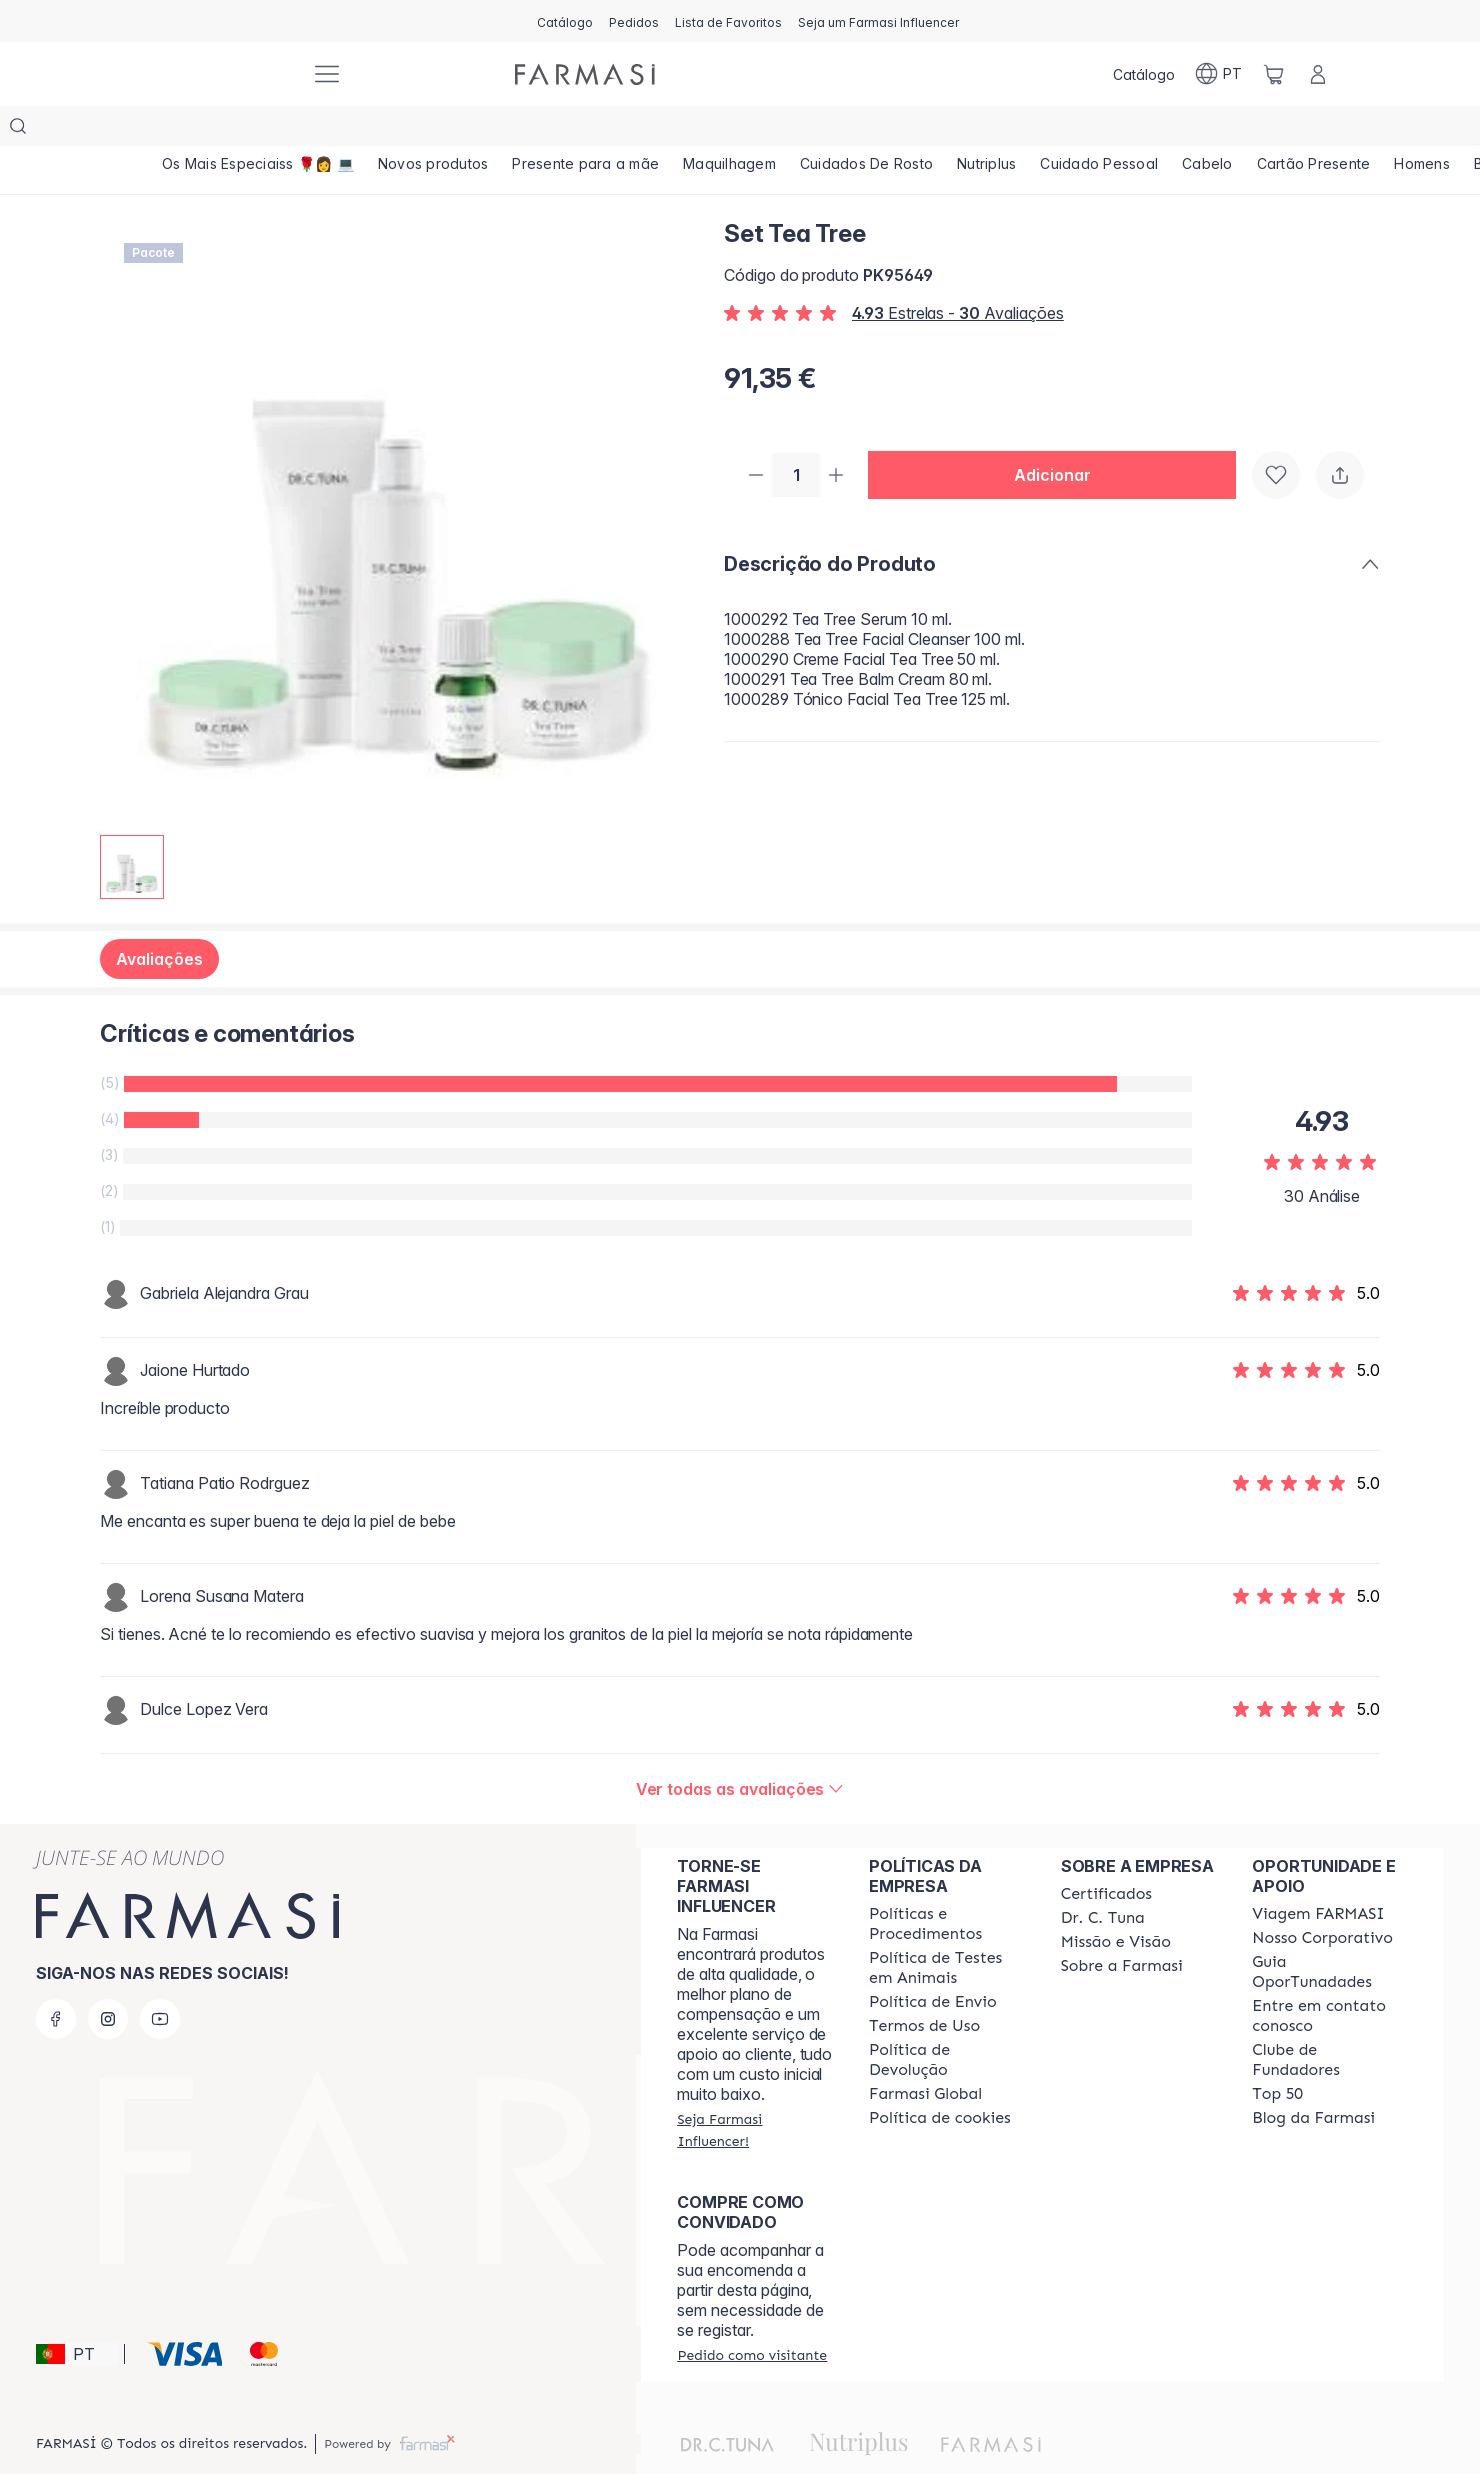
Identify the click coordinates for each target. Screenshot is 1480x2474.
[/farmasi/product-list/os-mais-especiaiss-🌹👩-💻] (259, 130)
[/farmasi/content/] (940, 2078)
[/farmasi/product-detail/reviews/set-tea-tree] (740, 1749)
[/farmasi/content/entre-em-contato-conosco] (1330, 1976)
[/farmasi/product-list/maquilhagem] (741, 130)
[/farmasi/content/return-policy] (947, 2020)
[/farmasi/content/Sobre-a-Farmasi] (1122, 1926)
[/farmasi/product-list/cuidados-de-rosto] (881, 130)
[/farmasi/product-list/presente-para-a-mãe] (594, 130)
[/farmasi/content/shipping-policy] (933, 1962)
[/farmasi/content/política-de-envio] (924, 1986)
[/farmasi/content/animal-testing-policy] (947, 1928)
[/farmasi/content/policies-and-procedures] (947, 1884)
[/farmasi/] (220, 74)
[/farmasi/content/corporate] (925, 2054)
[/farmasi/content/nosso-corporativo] (1322, 1898)
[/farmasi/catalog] (565, 21)
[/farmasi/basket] (1274, 74)
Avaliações (159, 919)
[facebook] (56, 1979)
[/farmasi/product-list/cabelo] (1232, 130)
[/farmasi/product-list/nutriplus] (1004, 130)
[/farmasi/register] (634, 21)
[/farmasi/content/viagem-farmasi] (1318, 1874)
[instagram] (108, 1979)
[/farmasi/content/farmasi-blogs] (1313, 2078)
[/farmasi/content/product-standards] (1106, 1854)
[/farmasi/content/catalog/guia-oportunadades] (1330, 1932)
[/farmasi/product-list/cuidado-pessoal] (1120, 130)
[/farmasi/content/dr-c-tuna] (1103, 1878)
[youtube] (160, 1979)
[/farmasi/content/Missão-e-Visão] (1116, 1902)
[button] (1060, 436)
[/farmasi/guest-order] (752, 2315)
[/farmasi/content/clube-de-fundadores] (1330, 2020)
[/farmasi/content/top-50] (1277, 2054)
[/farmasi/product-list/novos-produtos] (438, 130)
